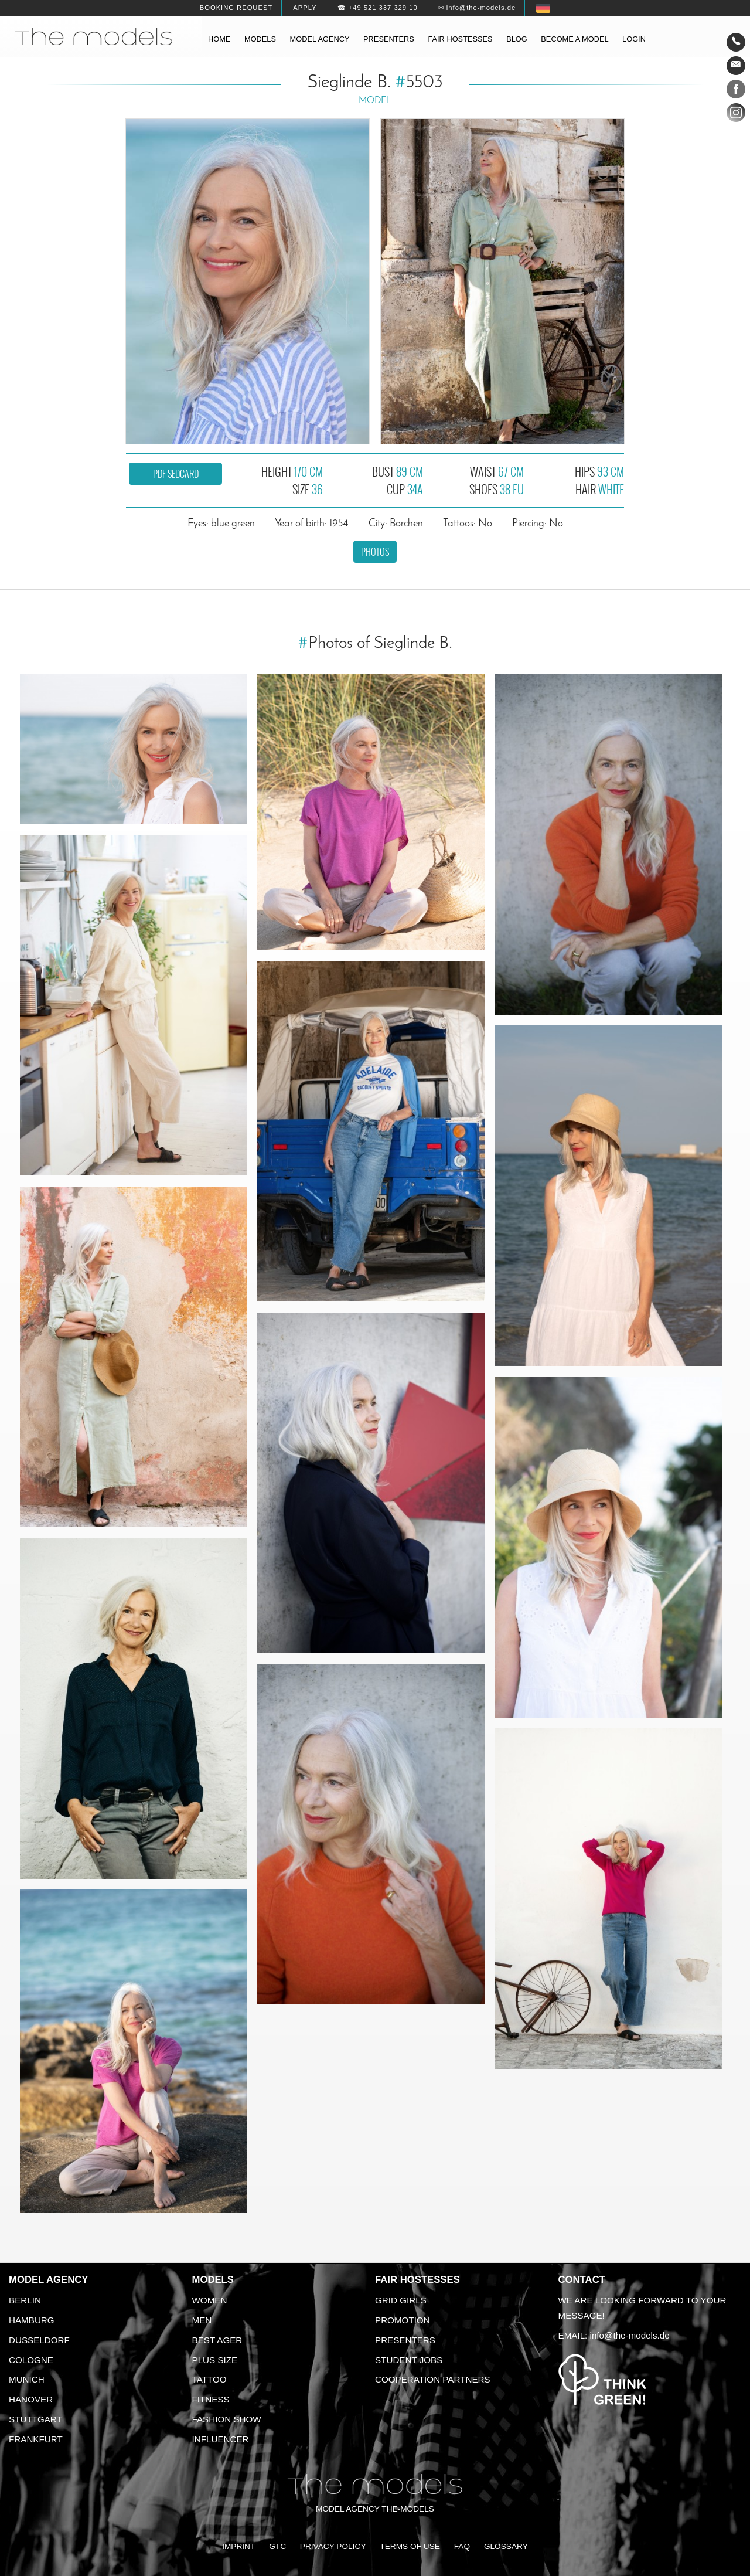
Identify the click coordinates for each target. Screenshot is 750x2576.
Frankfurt (36, 2439)
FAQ (462, 2546)
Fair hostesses (460, 39)
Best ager (217, 2340)
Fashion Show (226, 2419)
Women (209, 2300)
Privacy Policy (333, 2546)
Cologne (31, 2360)
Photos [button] (375, 552)
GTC (277, 2546)
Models (260, 39)
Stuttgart (35, 2419)
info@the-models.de (630, 2335)
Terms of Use (410, 2546)
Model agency (320, 39)
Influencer (220, 2439)
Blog (516, 39)
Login (634, 39)
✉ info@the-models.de (477, 7)
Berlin (25, 2300)
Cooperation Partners (432, 2379)
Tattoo (209, 2379)
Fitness (211, 2399)
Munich (27, 2379)
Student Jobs (408, 2360)
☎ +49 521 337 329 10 (378, 7)
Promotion (402, 2320)
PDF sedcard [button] (176, 474)
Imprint (238, 2546)
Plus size (215, 2360)
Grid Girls (401, 2300)
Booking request (236, 7)
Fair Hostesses (417, 2279)
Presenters (388, 39)
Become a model (574, 39)
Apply (304, 7)
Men (202, 2320)
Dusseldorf (39, 2340)
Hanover (31, 2399)
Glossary (506, 2546)
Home (219, 39)
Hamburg (31, 2320)
